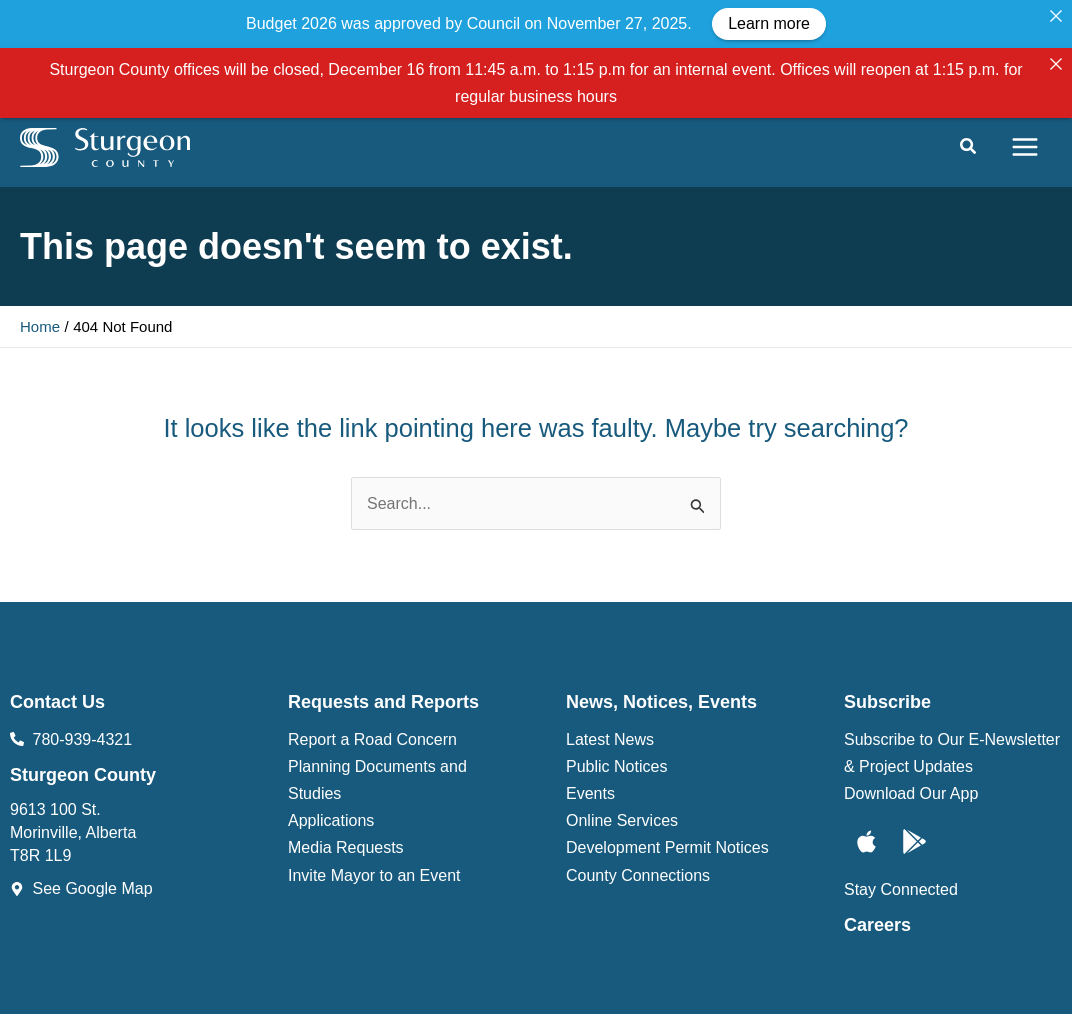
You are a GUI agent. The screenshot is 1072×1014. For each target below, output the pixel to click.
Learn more (769, 23)
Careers (877, 861)
